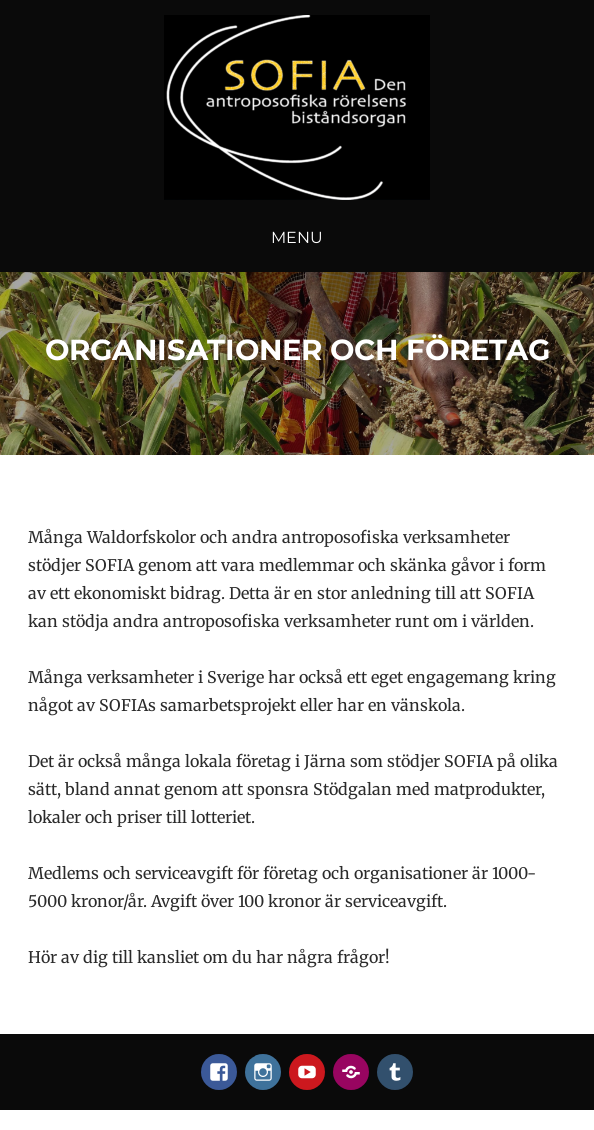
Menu (297, 237)
